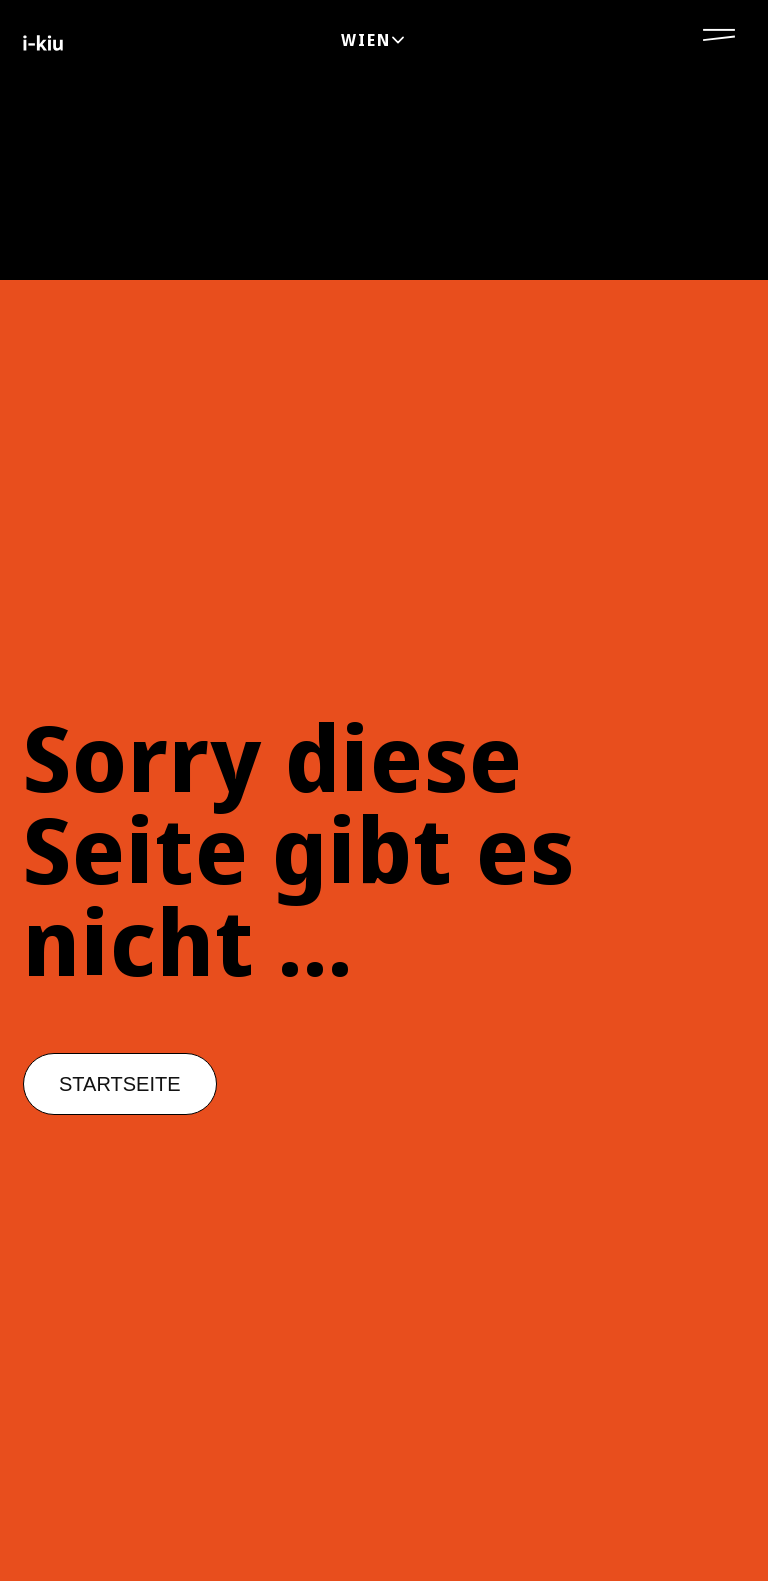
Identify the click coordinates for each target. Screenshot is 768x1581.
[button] (120, 1084)
